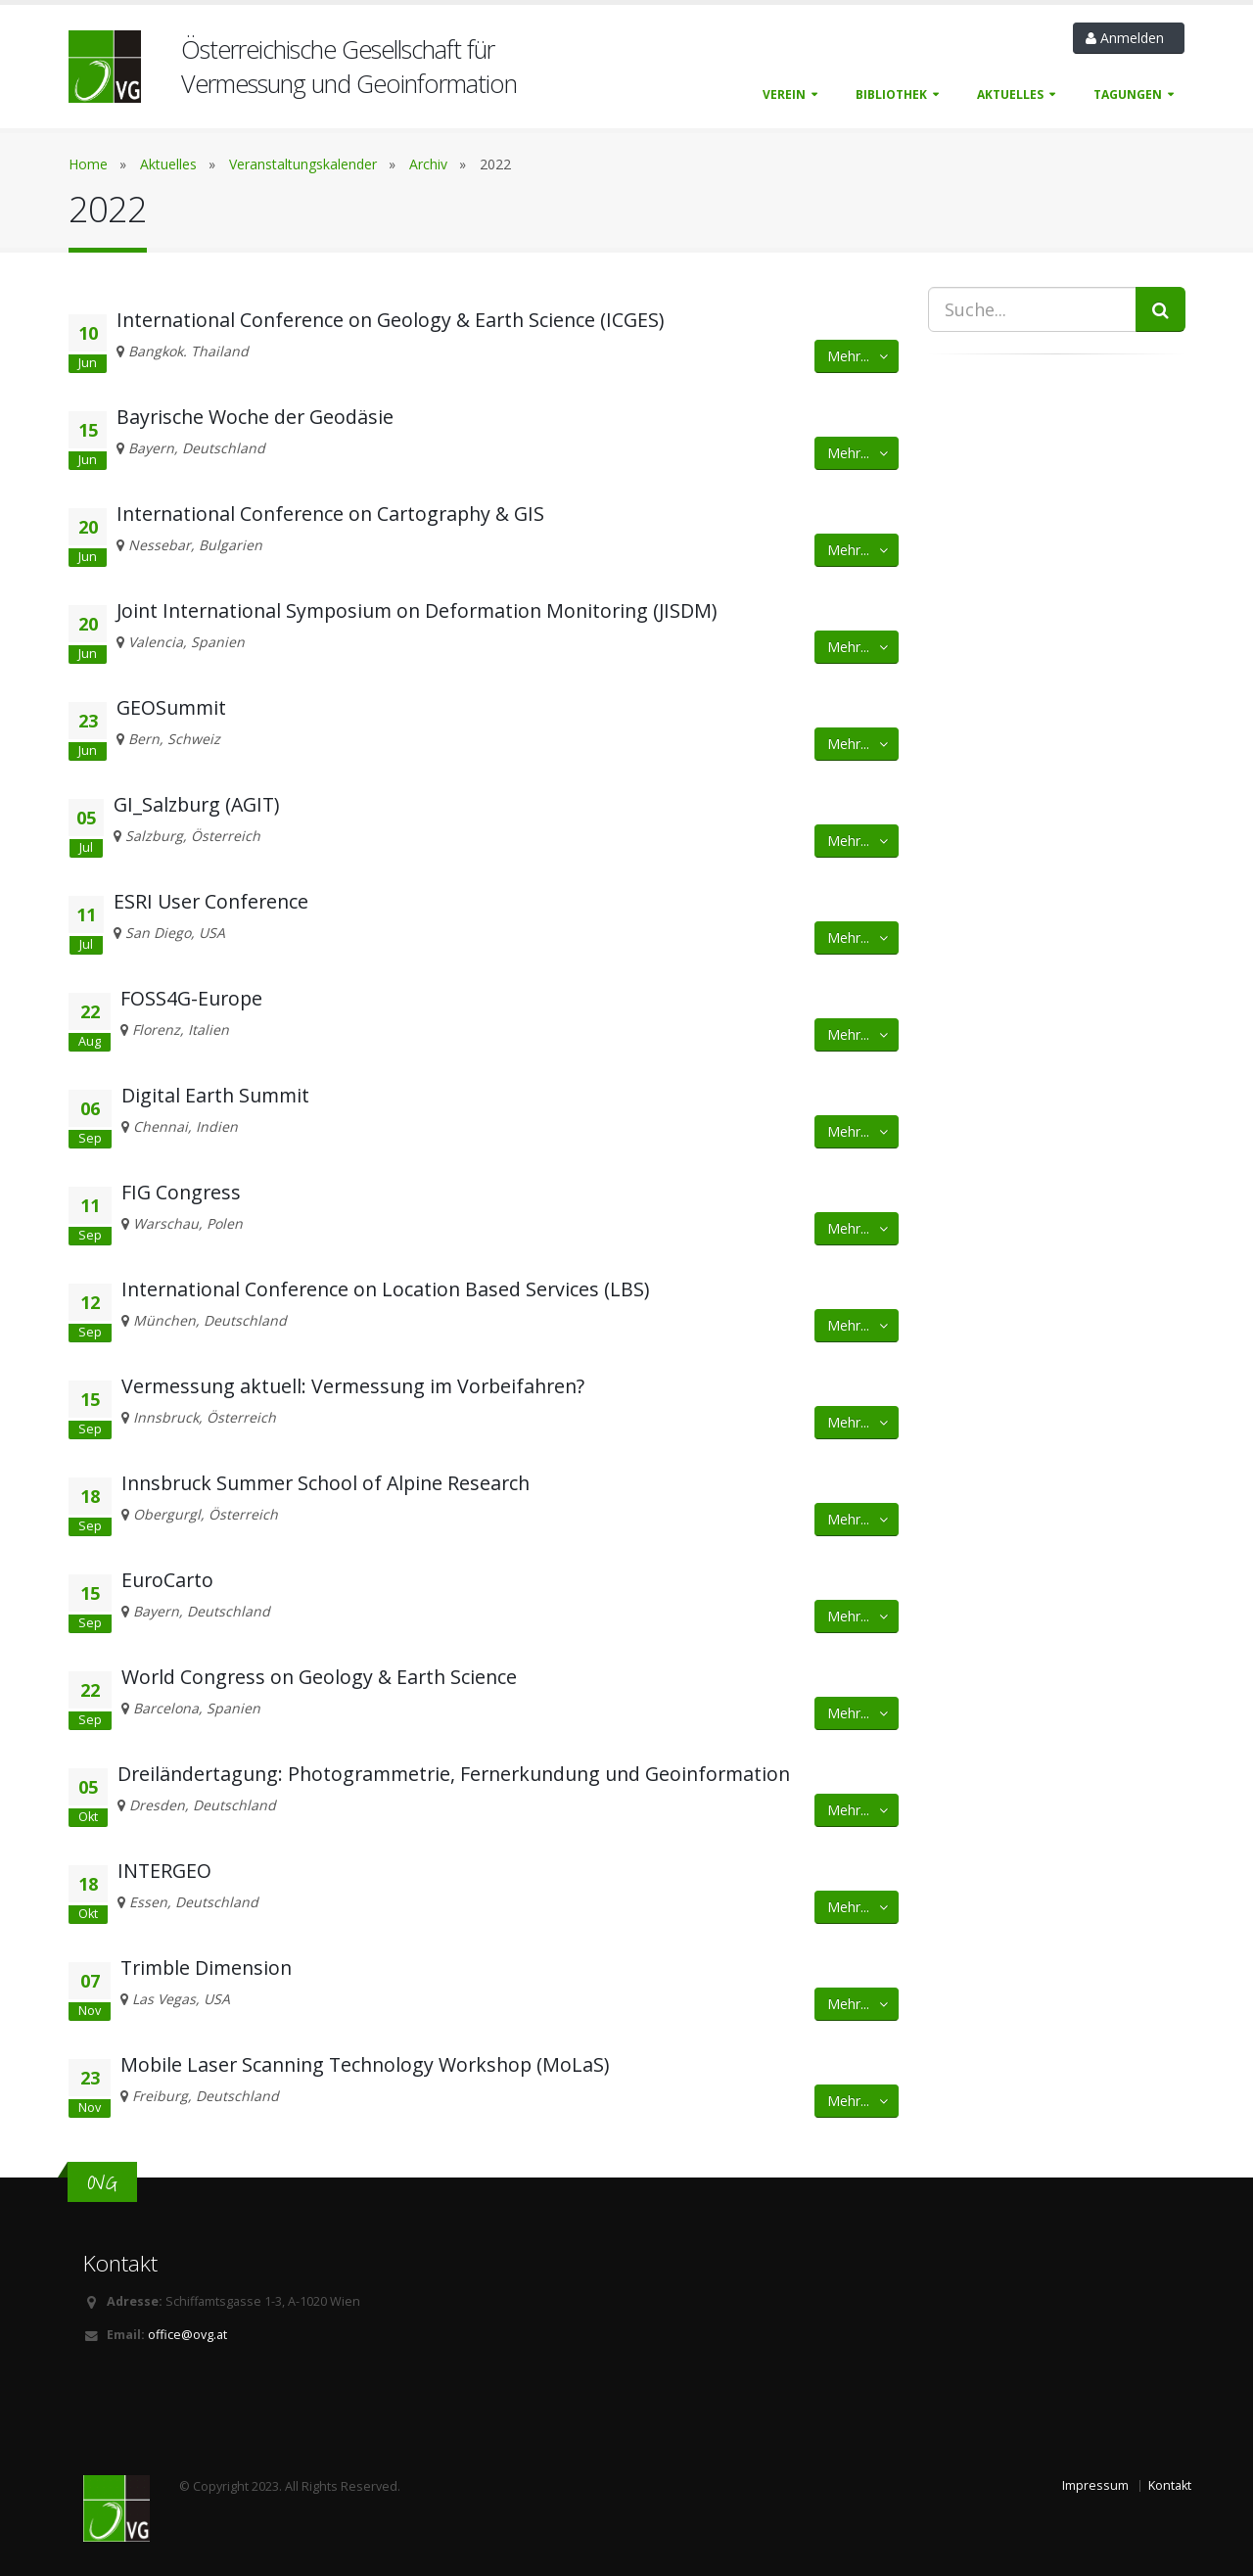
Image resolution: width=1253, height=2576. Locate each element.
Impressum (1095, 2485)
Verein (784, 94)
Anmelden (1129, 37)
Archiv (428, 164)
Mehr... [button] (859, 356)
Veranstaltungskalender (303, 164)
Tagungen (1127, 94)
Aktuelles (1010, 94)
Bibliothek (891, 94)
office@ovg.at (187, 2334)
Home (88, 164)
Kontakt (1169, 2485)
